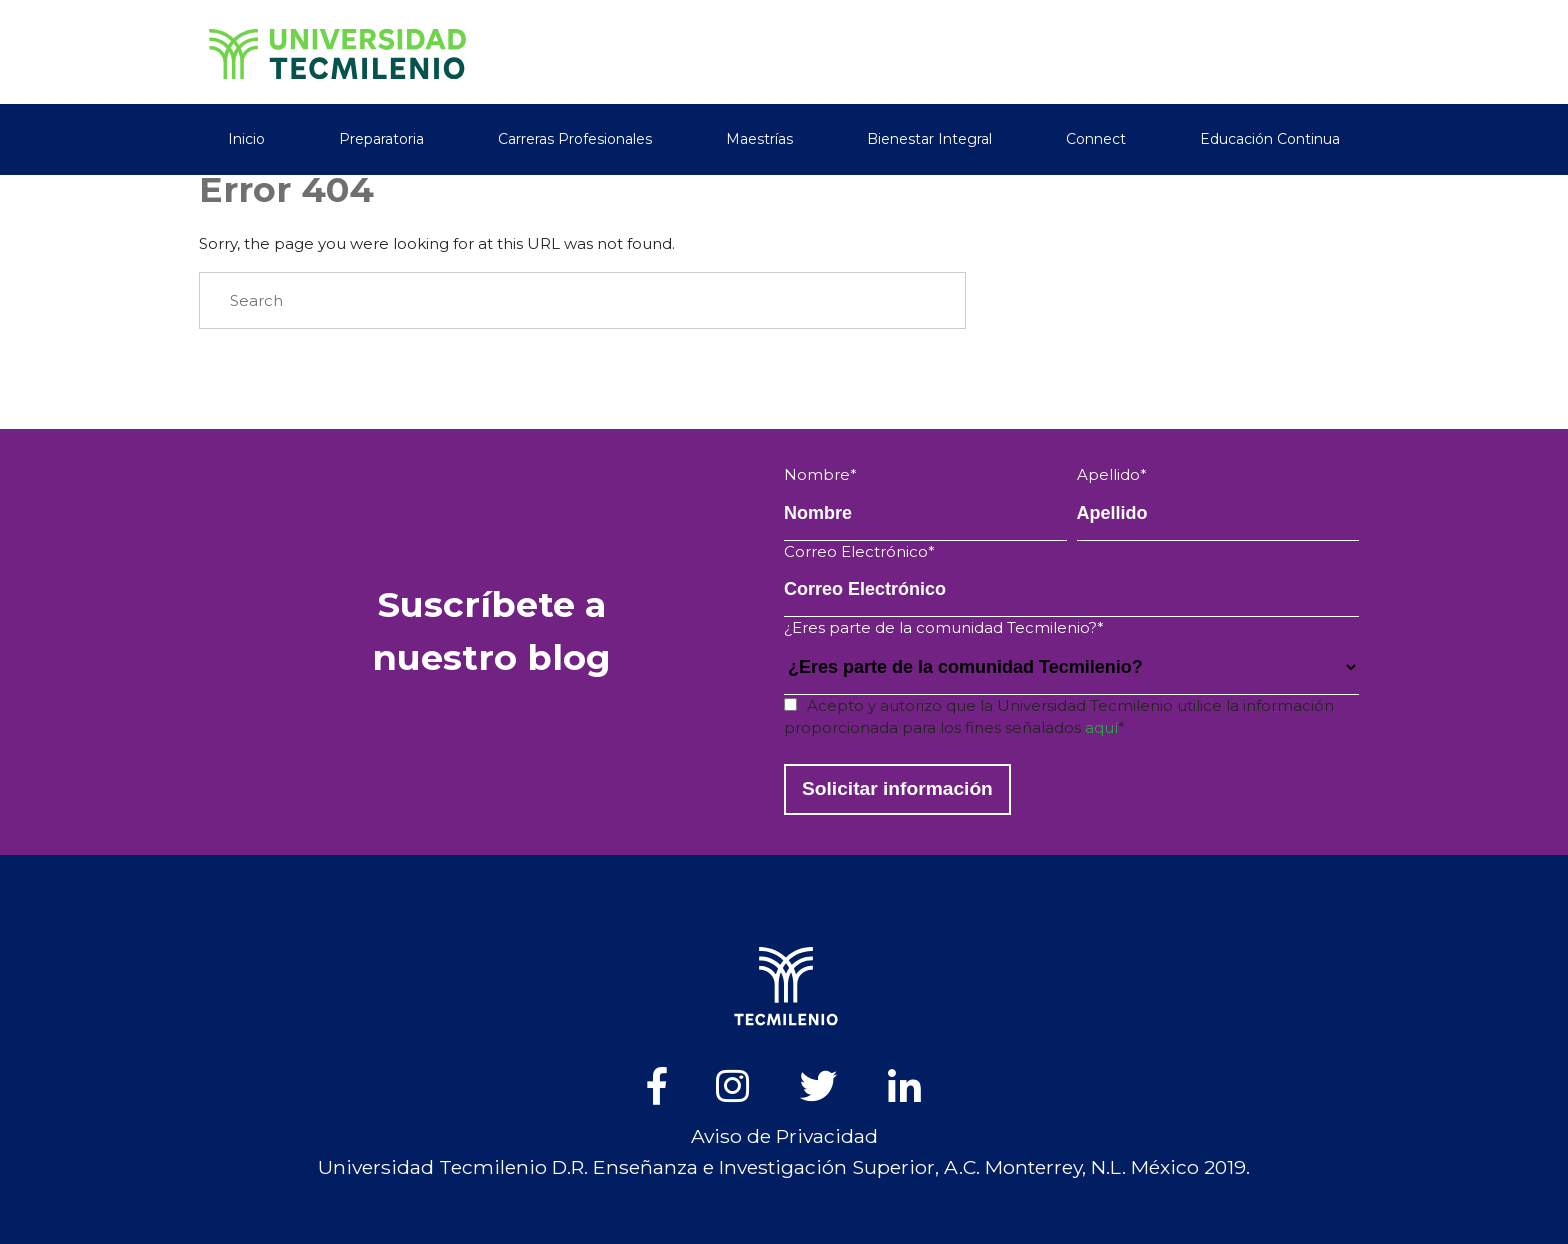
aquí (1101, 727)
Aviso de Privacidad (784, 1136)
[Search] (582, 301)
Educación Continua (1270, 136)
